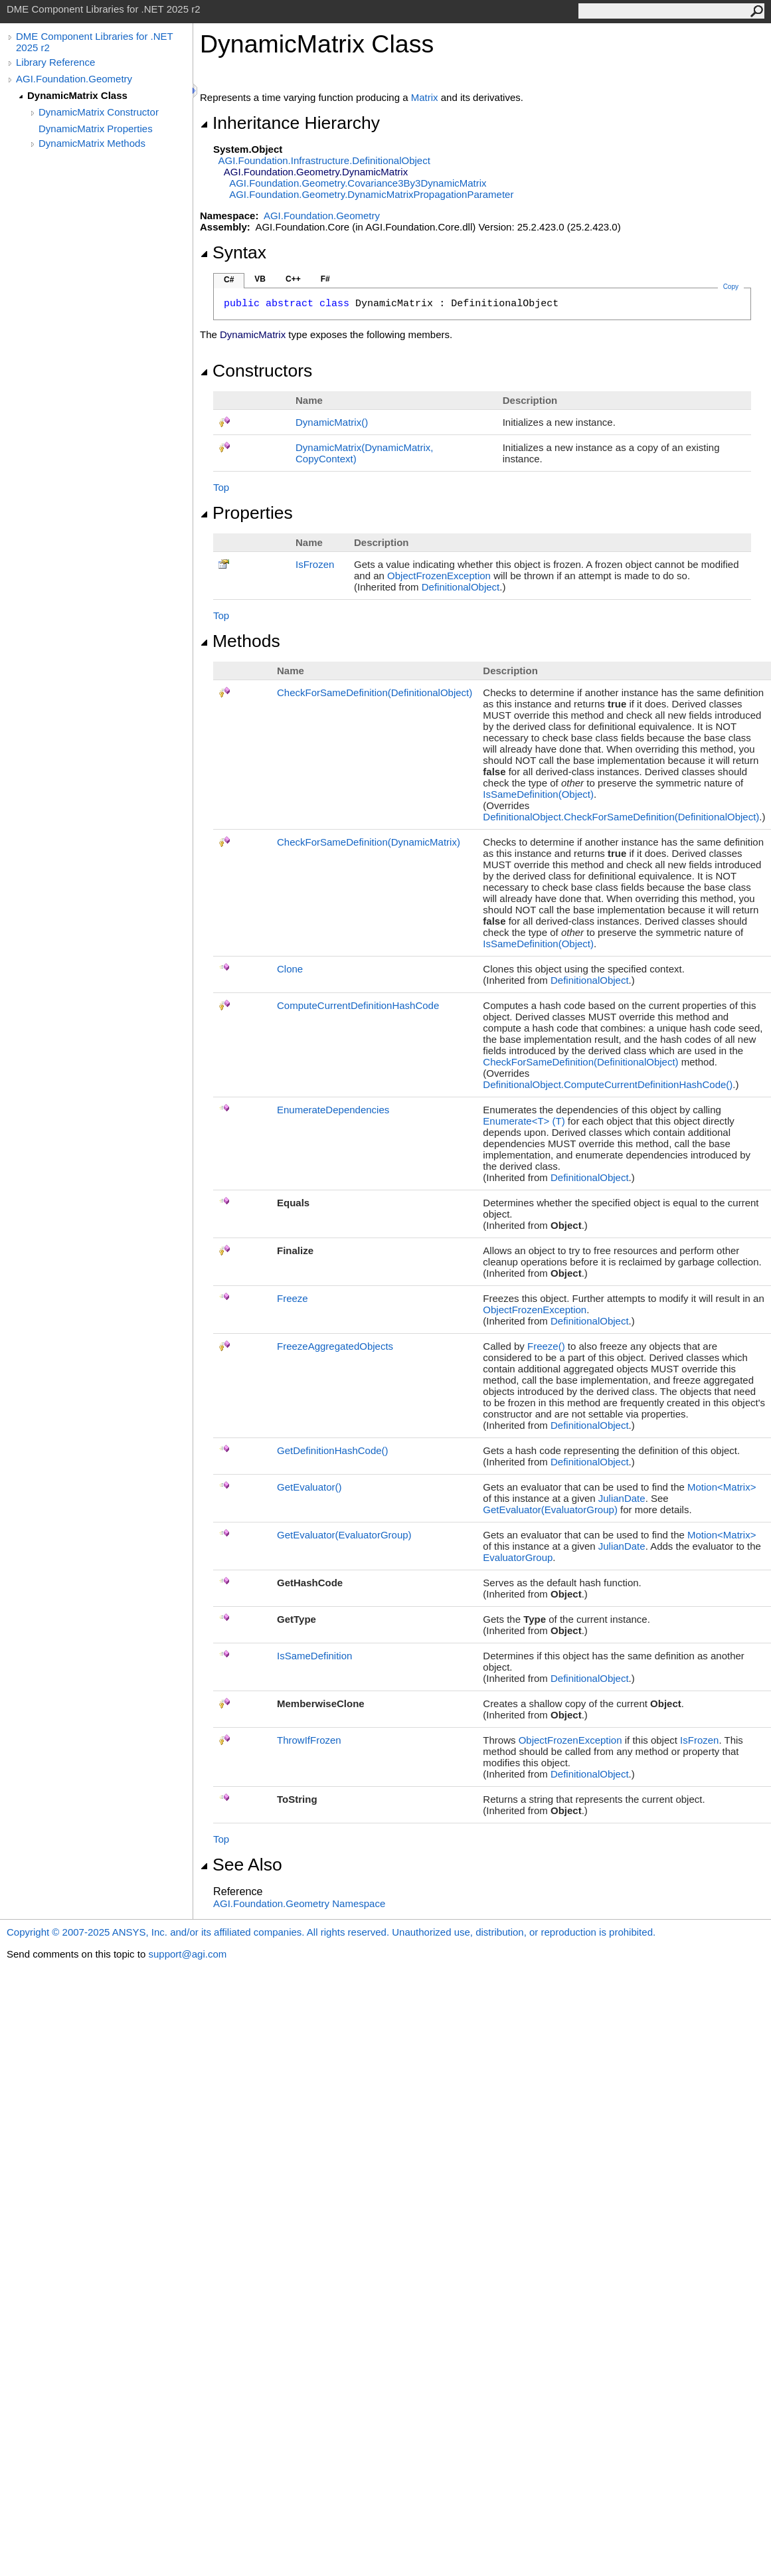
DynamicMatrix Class (77, 95)
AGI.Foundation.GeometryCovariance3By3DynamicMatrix (357, 183)
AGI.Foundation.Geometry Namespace (299, 1903)
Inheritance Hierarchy (290, 123)
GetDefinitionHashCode (332, 1450)
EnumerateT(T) (523, 1121)
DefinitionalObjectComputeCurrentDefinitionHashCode (607, 1084)
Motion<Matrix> (721, 1487)
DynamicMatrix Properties (96, 128)
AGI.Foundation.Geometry (74, 78)
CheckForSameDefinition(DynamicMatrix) (368, 842)
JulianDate (621, 1498)
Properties (246, 513)
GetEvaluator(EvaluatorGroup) (550, 1509)
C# (229, 279)
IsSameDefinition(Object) (538, 794)
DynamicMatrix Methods (92, 143)
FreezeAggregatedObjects (335, 1346)
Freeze (292, 1298)
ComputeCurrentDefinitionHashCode (358, 1005)
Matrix (424, 97)
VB (260, 279)
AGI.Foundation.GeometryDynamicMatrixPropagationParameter (371, 194)
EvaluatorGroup (518, 1557)
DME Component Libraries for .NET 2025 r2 (94, 42)
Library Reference (55, 62)
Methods (240, 641)
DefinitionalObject (461, 587)
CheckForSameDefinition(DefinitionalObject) (374, 692)
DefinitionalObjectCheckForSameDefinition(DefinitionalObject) (621, 816)
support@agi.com (187, 1954)
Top (221, 487)
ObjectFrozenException (439, 575)
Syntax (233, 252)
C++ (293, 279)
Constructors (256, 371)
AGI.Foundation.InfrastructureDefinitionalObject (324, 160)
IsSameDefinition (314, 1655)
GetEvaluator (309, 1487)
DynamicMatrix (332, 422)
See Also (241, 1865)
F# (325, 279)
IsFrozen (315, 564)
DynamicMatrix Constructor (99, 112)
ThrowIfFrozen (309, 1740)
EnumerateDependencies (333, 1109)
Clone (290, 968)
